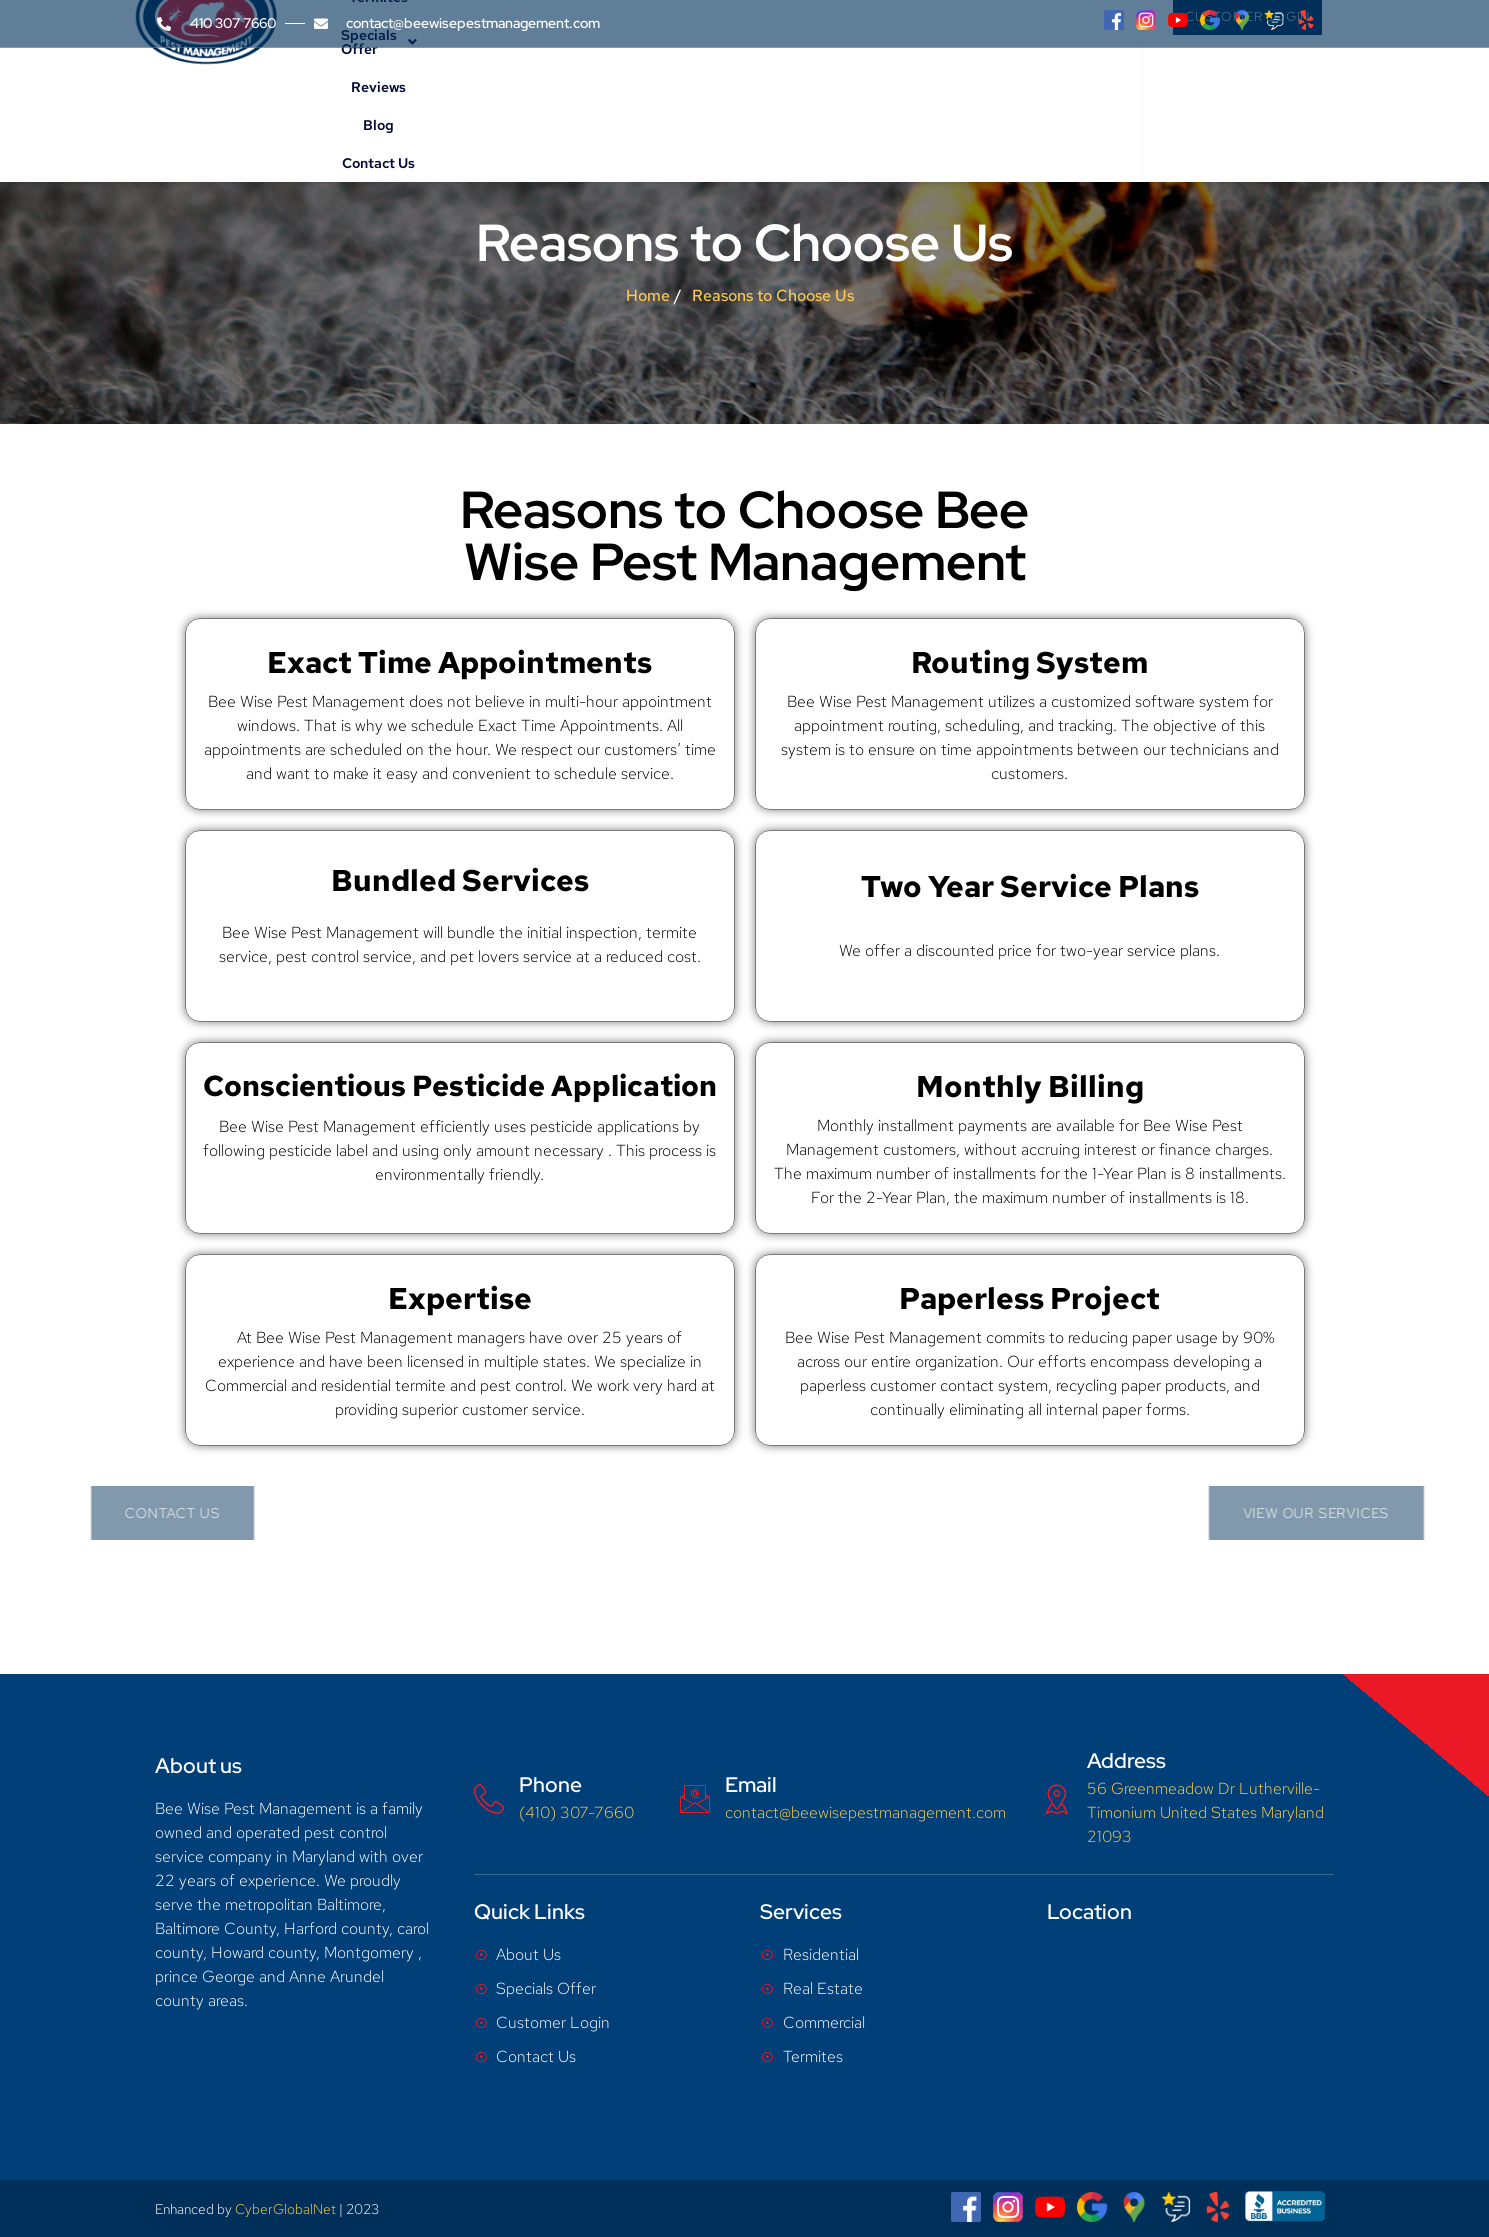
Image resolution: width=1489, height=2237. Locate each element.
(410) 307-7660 (576, 1812)
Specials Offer (794, 98)
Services (601, 98)
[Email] (695, 1799)
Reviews (898, 98)
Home (432, 98)
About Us (507, 98)
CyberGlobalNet (285, 2209)
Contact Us (1024, 98)
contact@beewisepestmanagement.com (865, 1812)
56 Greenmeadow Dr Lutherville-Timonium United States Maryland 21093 (1205, 1812)
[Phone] (489, 1799)
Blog (956, 98)
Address (1126, 1760)
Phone (550, 1784)
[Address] (1057, 1799)
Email (751, 1784)
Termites (686, 98)
